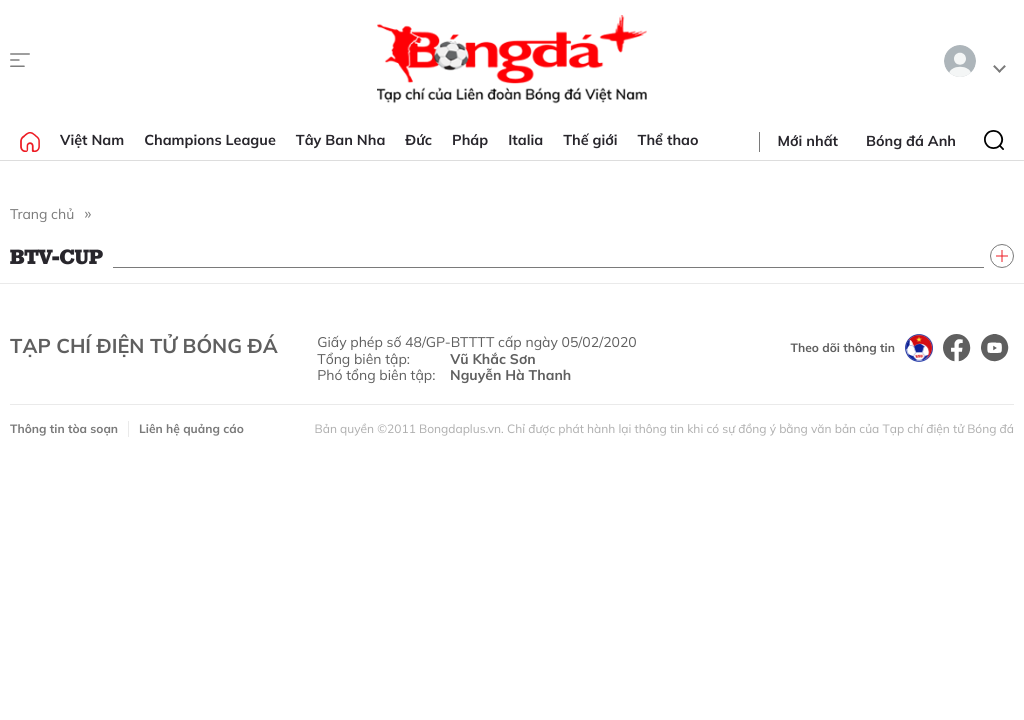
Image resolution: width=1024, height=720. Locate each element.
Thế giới (590, 140)
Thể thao (668, 140)
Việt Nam (92, 140)
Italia (525, 140)
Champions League (210, 140)
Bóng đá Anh (911, 141)
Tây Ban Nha (341, 140)
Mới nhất (808, 141)
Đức (418, 140)
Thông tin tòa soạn (64, 428)
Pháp (470, 140)
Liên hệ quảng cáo (191, 428)
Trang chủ (42, 214)
